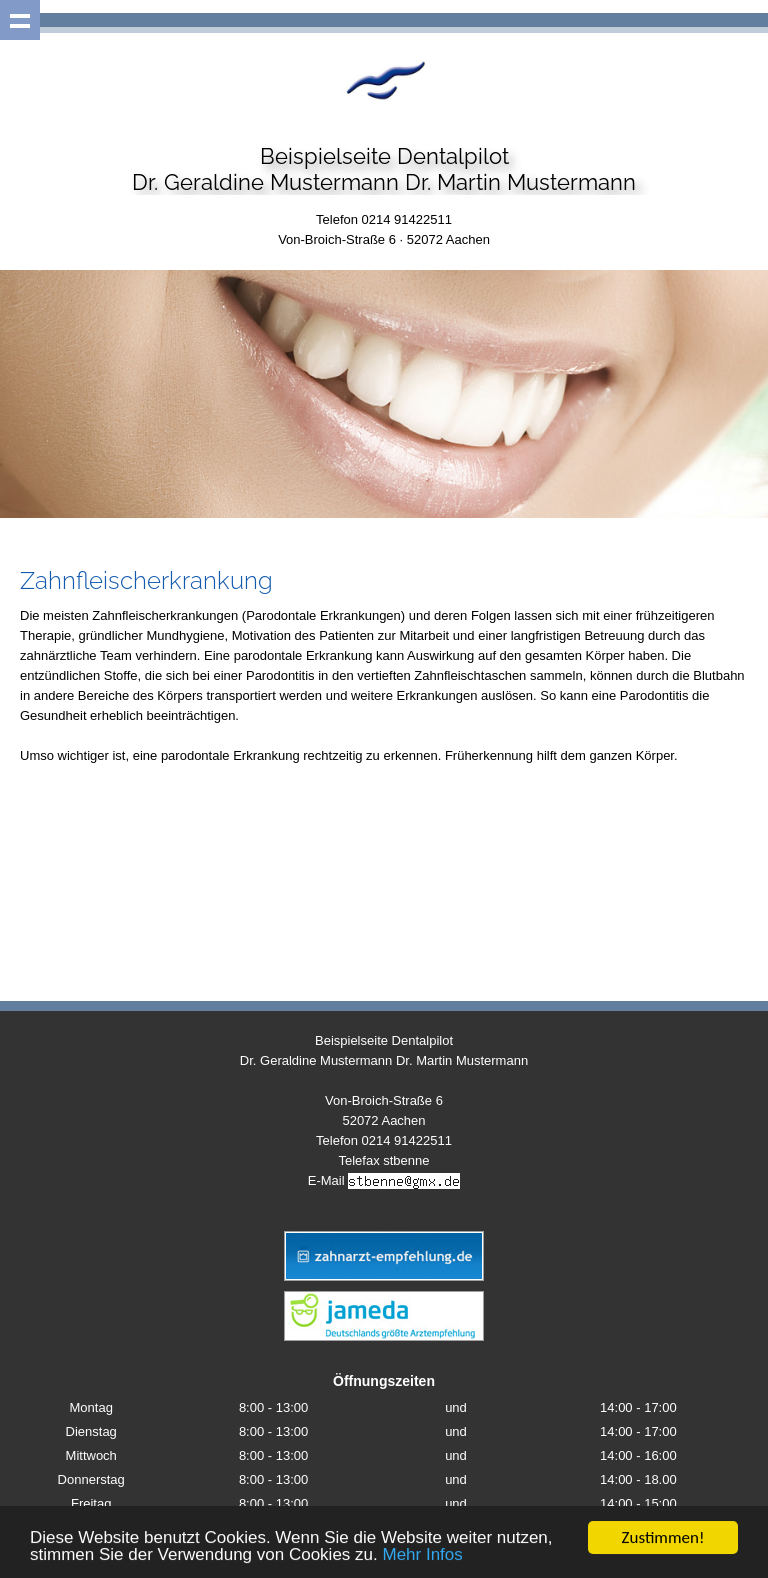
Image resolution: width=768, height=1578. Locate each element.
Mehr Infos (422, 1555)
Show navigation (20, 20)
